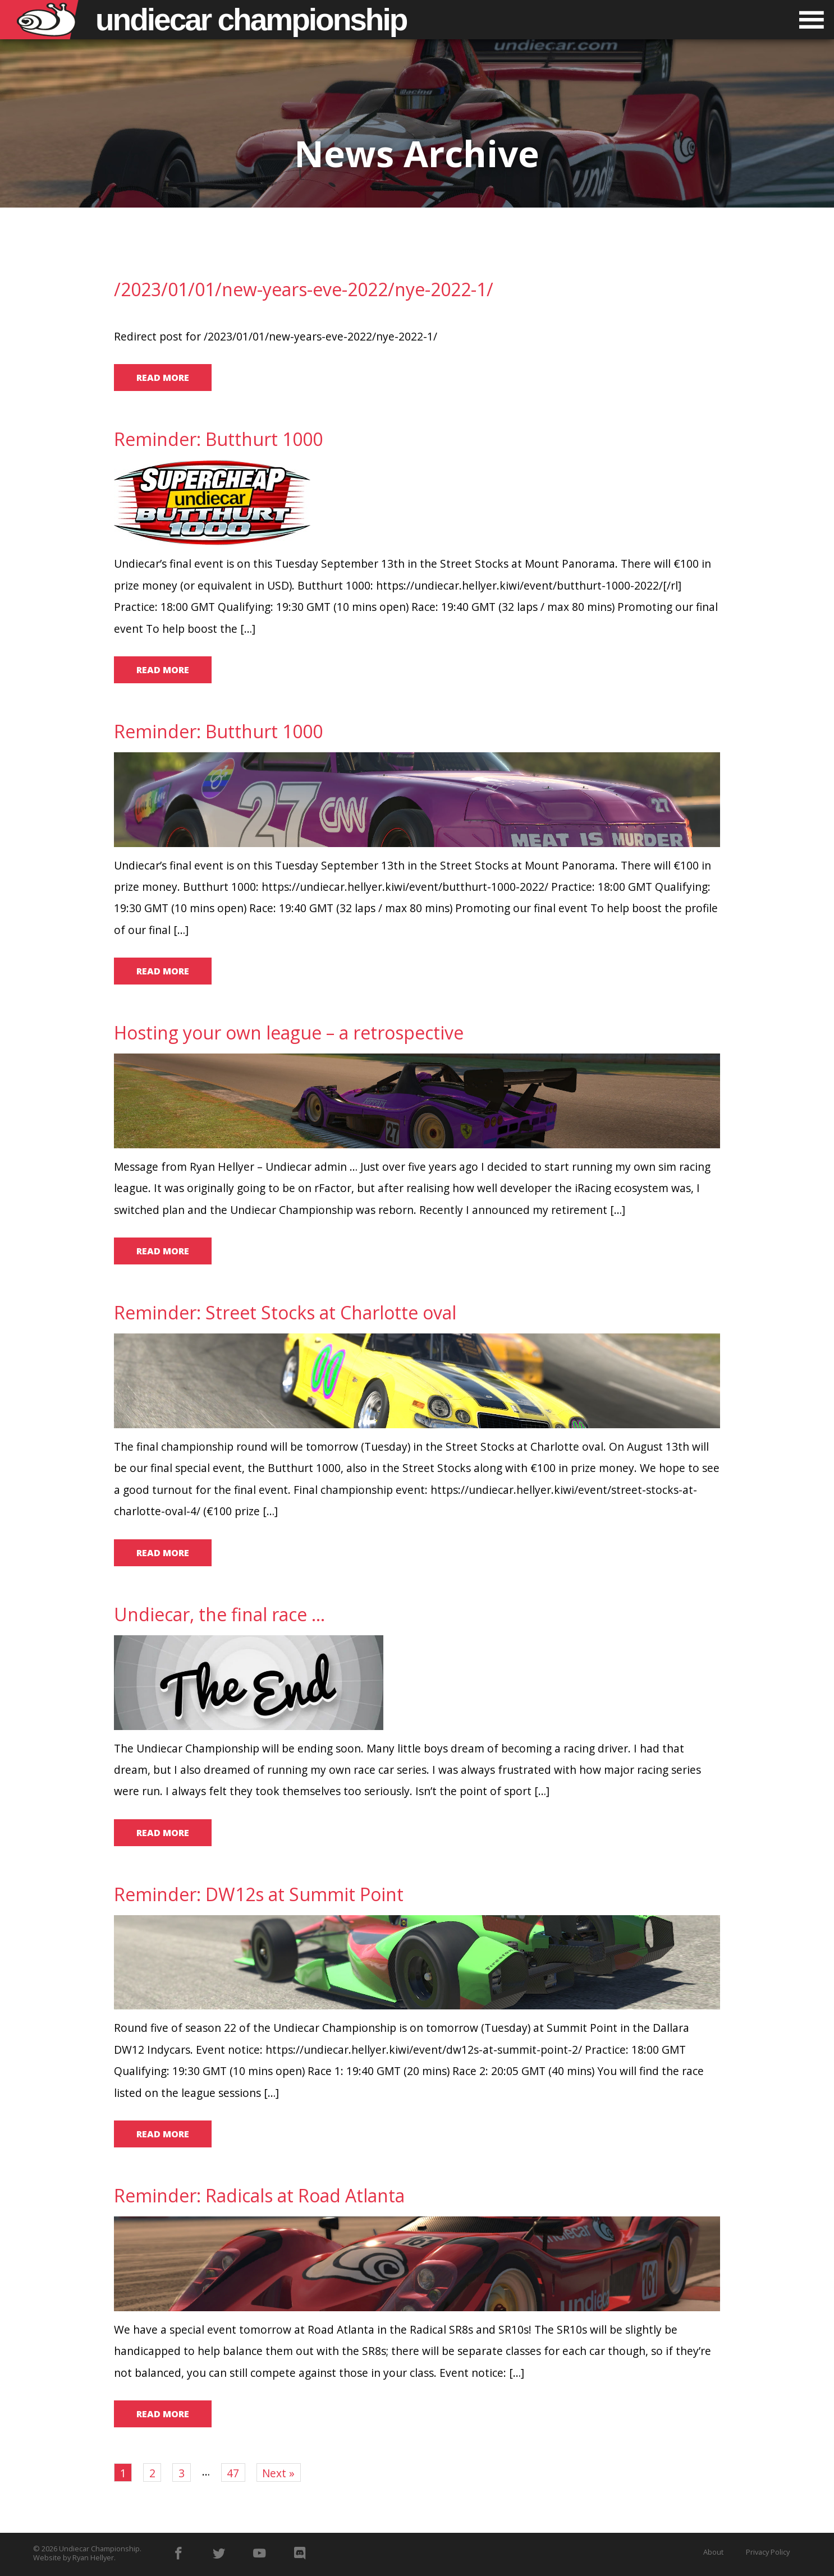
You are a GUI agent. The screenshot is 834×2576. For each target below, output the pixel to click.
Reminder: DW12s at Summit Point (259, 1894)
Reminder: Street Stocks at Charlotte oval (285, 1312)
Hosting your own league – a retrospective (289, 1032)
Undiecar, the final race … (219, 1614)
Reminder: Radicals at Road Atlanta (259, 2195)
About (713, 2552)
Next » (278, 2473)
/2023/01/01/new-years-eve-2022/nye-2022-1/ (303, 289)
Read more (162, 377)
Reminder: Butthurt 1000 (218, 439)
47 (233, 2473)
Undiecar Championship (99, 2548)
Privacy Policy (768, 2552)
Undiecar (250, 19)
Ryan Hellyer (93, 2557)
